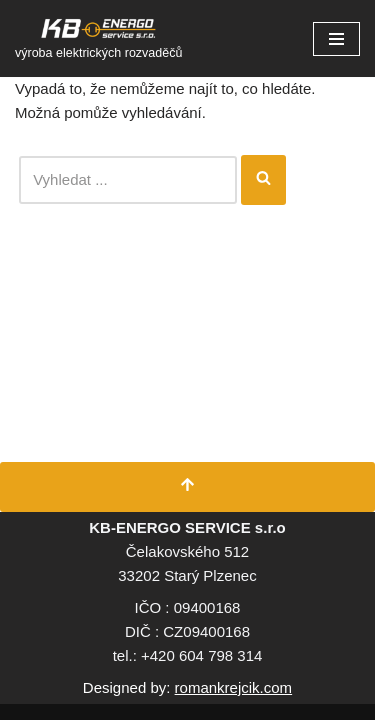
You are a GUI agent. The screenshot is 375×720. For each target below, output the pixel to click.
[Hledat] (128, 180)
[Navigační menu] (336, 39)
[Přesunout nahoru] (187, 487)
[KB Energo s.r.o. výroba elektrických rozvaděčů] (98, 38)
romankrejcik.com (234, 687)
